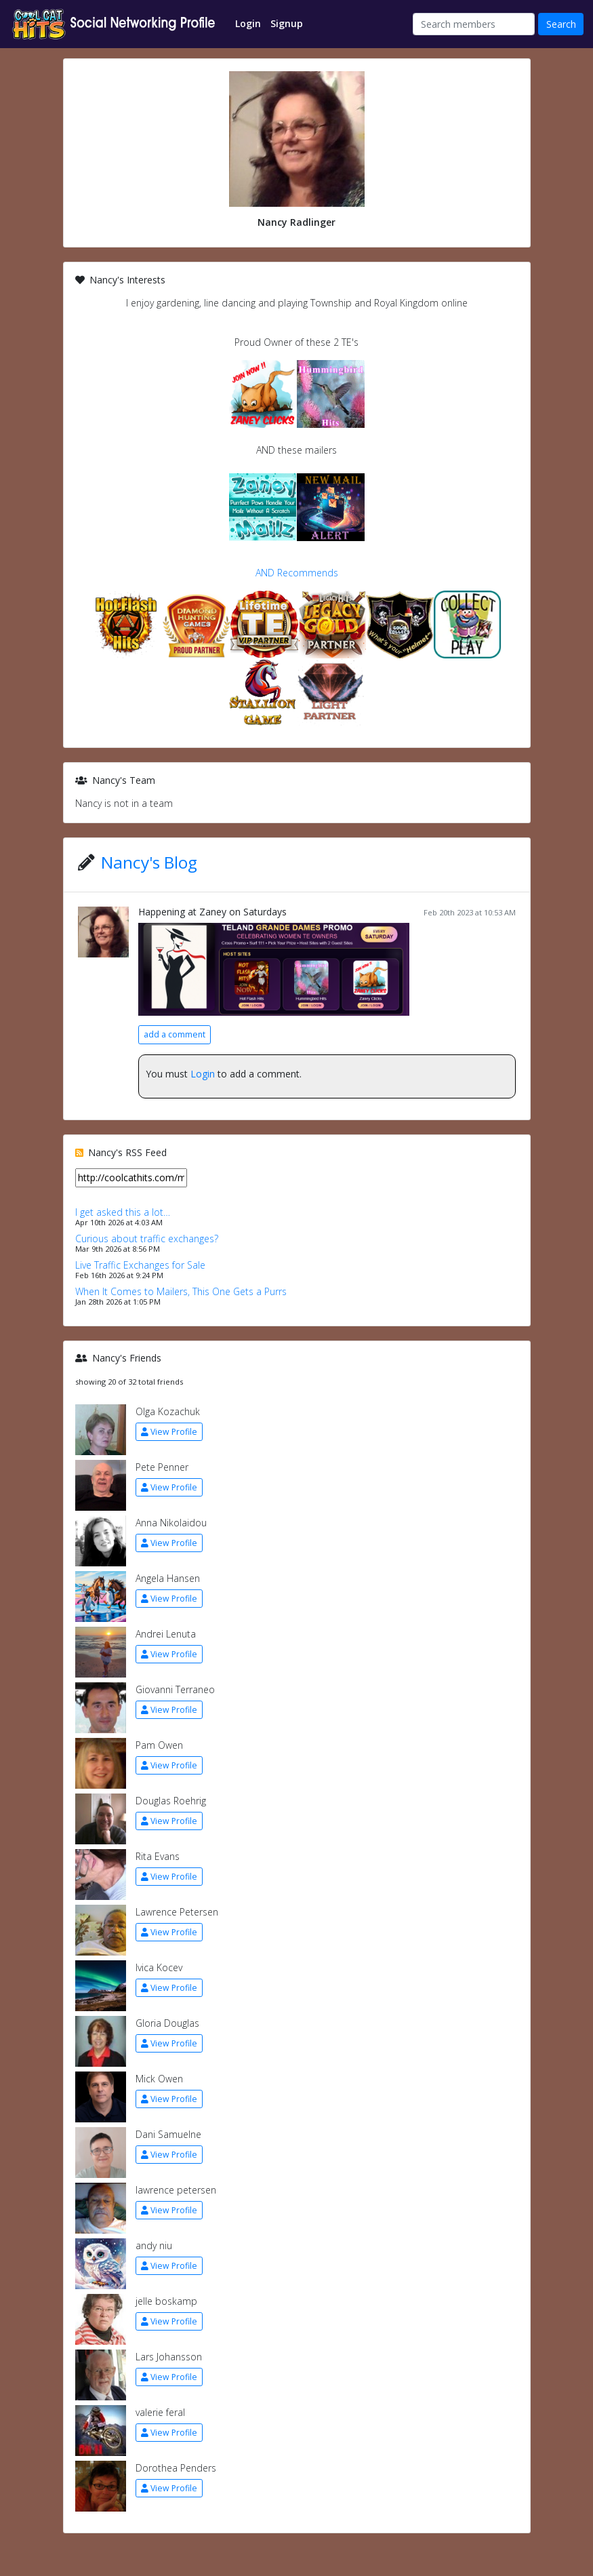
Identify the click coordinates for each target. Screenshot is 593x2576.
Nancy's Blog (149, 862)
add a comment (174, 1034)
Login (202, 1073)
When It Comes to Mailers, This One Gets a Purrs (181, 1291)
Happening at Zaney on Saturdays (212, 911)
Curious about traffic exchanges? (146, 1238)
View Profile (169, 1432)
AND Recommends (296, 572)
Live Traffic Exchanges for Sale (140, 1265)
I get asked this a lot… (122, 1212)
